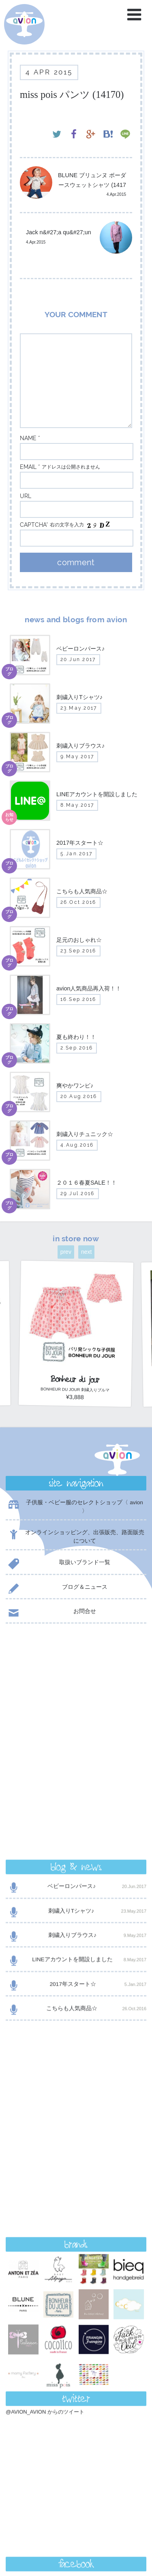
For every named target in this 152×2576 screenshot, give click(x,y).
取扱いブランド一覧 (58, 1563)
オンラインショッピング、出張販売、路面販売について (75, 1536)
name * (30, 438)
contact (76, 2366)
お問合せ (51, 1612)
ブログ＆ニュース (56, 1588)
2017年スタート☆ (76, 1774)
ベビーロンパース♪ (76, 1676)
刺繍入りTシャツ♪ (76, 1701)
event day (32, 2538)
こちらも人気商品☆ (76, 1798)
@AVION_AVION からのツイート (45, 2030)
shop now (76, 2386)
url (25, 495)
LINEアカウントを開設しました (76, 1749)
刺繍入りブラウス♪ (76, 1725)
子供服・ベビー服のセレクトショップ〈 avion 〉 (74, 1506)
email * (30, 466)
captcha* (34, 524)
